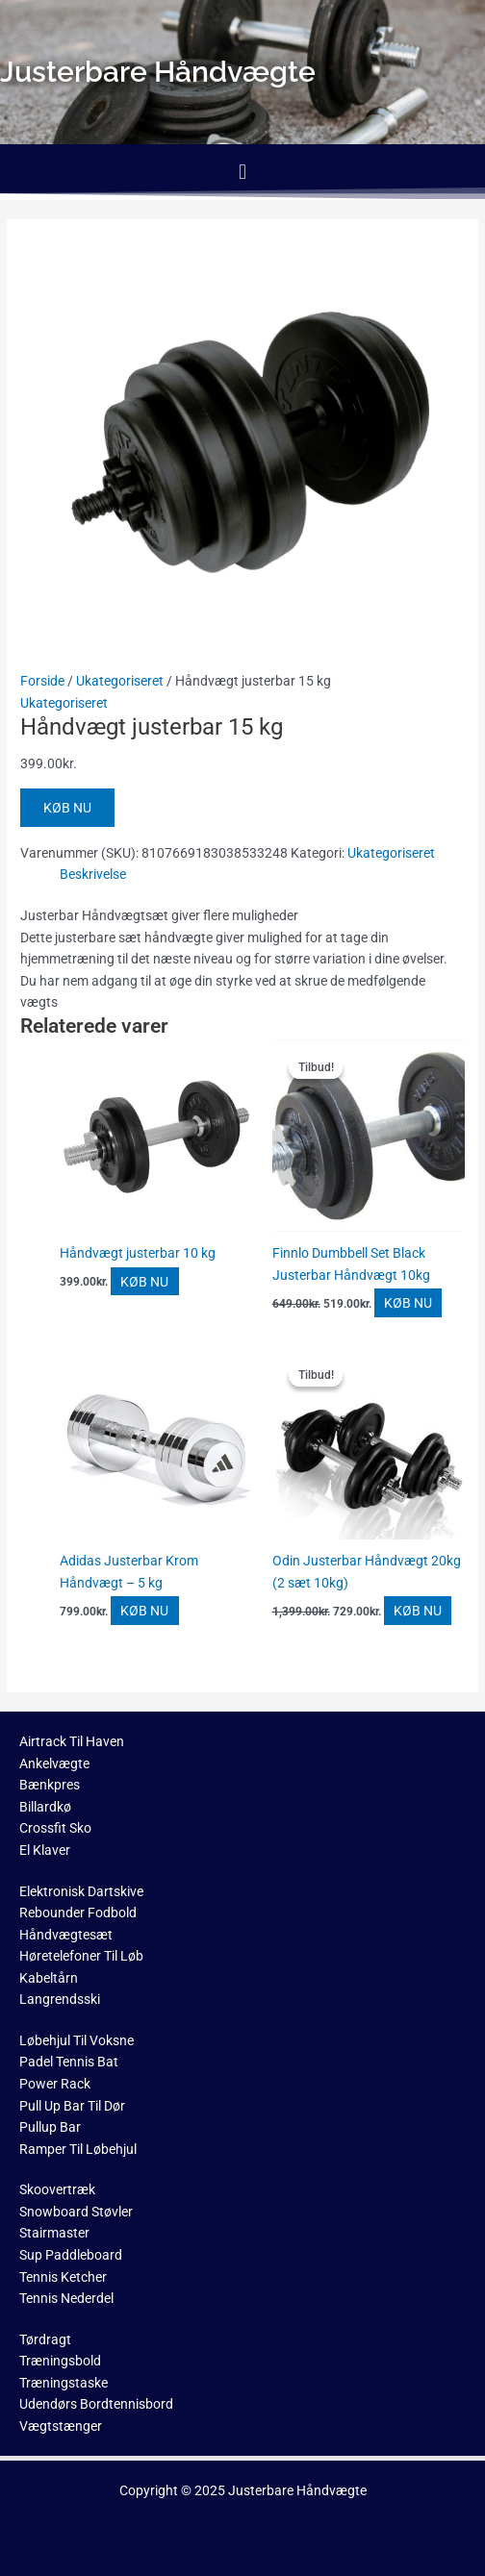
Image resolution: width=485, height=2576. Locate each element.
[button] (242, 171)
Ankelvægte (54, 1763)
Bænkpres (49, 1784)
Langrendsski (59, 1999)
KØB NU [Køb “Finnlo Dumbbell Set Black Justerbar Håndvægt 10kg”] (408, 1303)
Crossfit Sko (55, 1828)
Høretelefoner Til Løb (81, 1955)
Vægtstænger (60, 2426)
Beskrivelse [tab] (93, 874)
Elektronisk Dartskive (81, 1891)
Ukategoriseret (120, 680)
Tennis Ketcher (63, 2277)
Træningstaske (63, 2382)
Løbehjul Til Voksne (76, 2040)
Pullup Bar (50, 2127)
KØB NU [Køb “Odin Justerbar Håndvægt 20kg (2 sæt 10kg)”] (418, 1610)
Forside (42, 680)
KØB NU (67, 807)
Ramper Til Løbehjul (78, 2149)
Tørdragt (45, 2339)
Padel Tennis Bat (68, 2061)
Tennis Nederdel (66, 2298)
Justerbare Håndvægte (297, 2490)
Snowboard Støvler (76, 2211)
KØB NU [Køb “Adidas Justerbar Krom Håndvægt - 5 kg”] (144, 1610)
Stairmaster (54, 2232)
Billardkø (45, 1806)
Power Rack (54, 2083)
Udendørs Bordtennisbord (96, 2404)
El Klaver (44, 1850)
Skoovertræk (57, 2189)
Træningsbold (60, 2360)
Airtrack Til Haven (71, 1741)
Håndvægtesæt (66, 1934)
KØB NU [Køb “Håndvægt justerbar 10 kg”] (144, 1280)
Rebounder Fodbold (78, 1912)
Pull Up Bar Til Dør (72, 2105)
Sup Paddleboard (70, 2255)
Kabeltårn (48, 1978)
